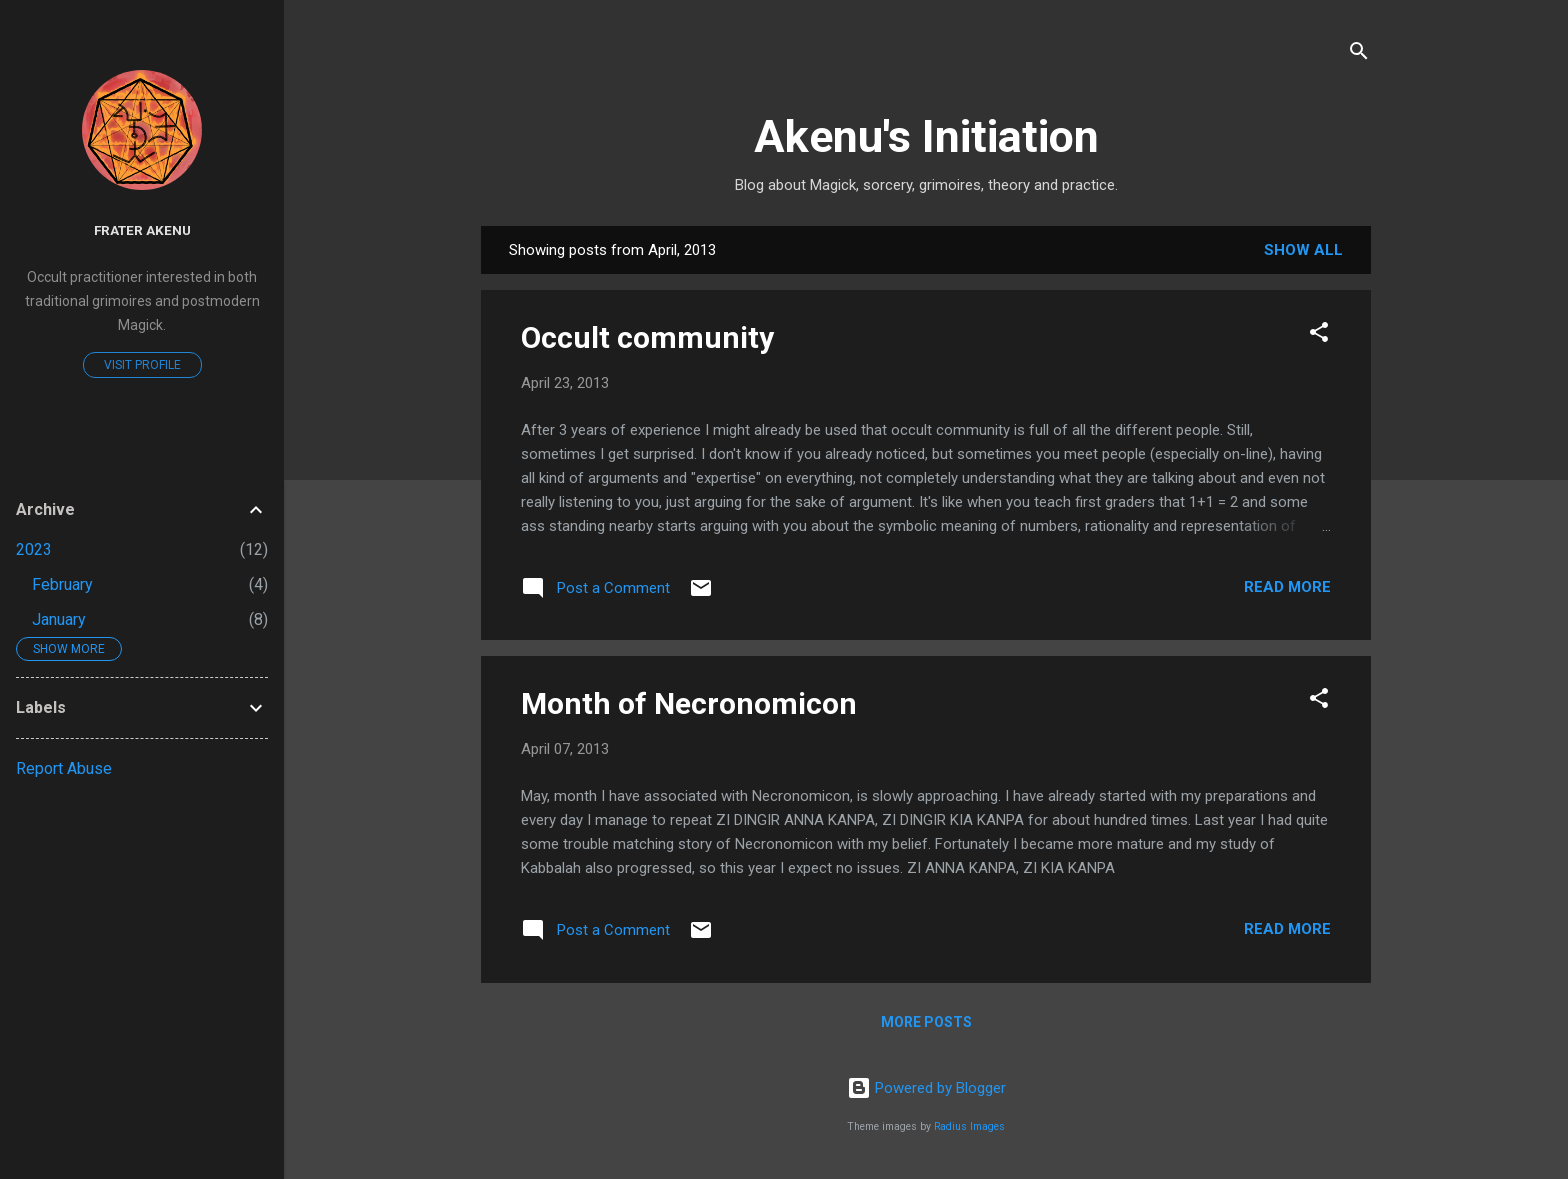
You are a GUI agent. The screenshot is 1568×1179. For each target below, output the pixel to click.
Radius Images (969, 1126)
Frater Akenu (142, 230)
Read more (1287, 587)
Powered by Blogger (926, 1088)
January (59, 619)
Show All (1303, 250)
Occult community (647, 337)
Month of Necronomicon (689, 703)
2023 (34, 549)
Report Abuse (64, 768)
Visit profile (142, 365)
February (62, 584)
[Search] (1359, 54)
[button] (1319, 335)
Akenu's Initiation (926, 136)
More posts (926, 1022)
